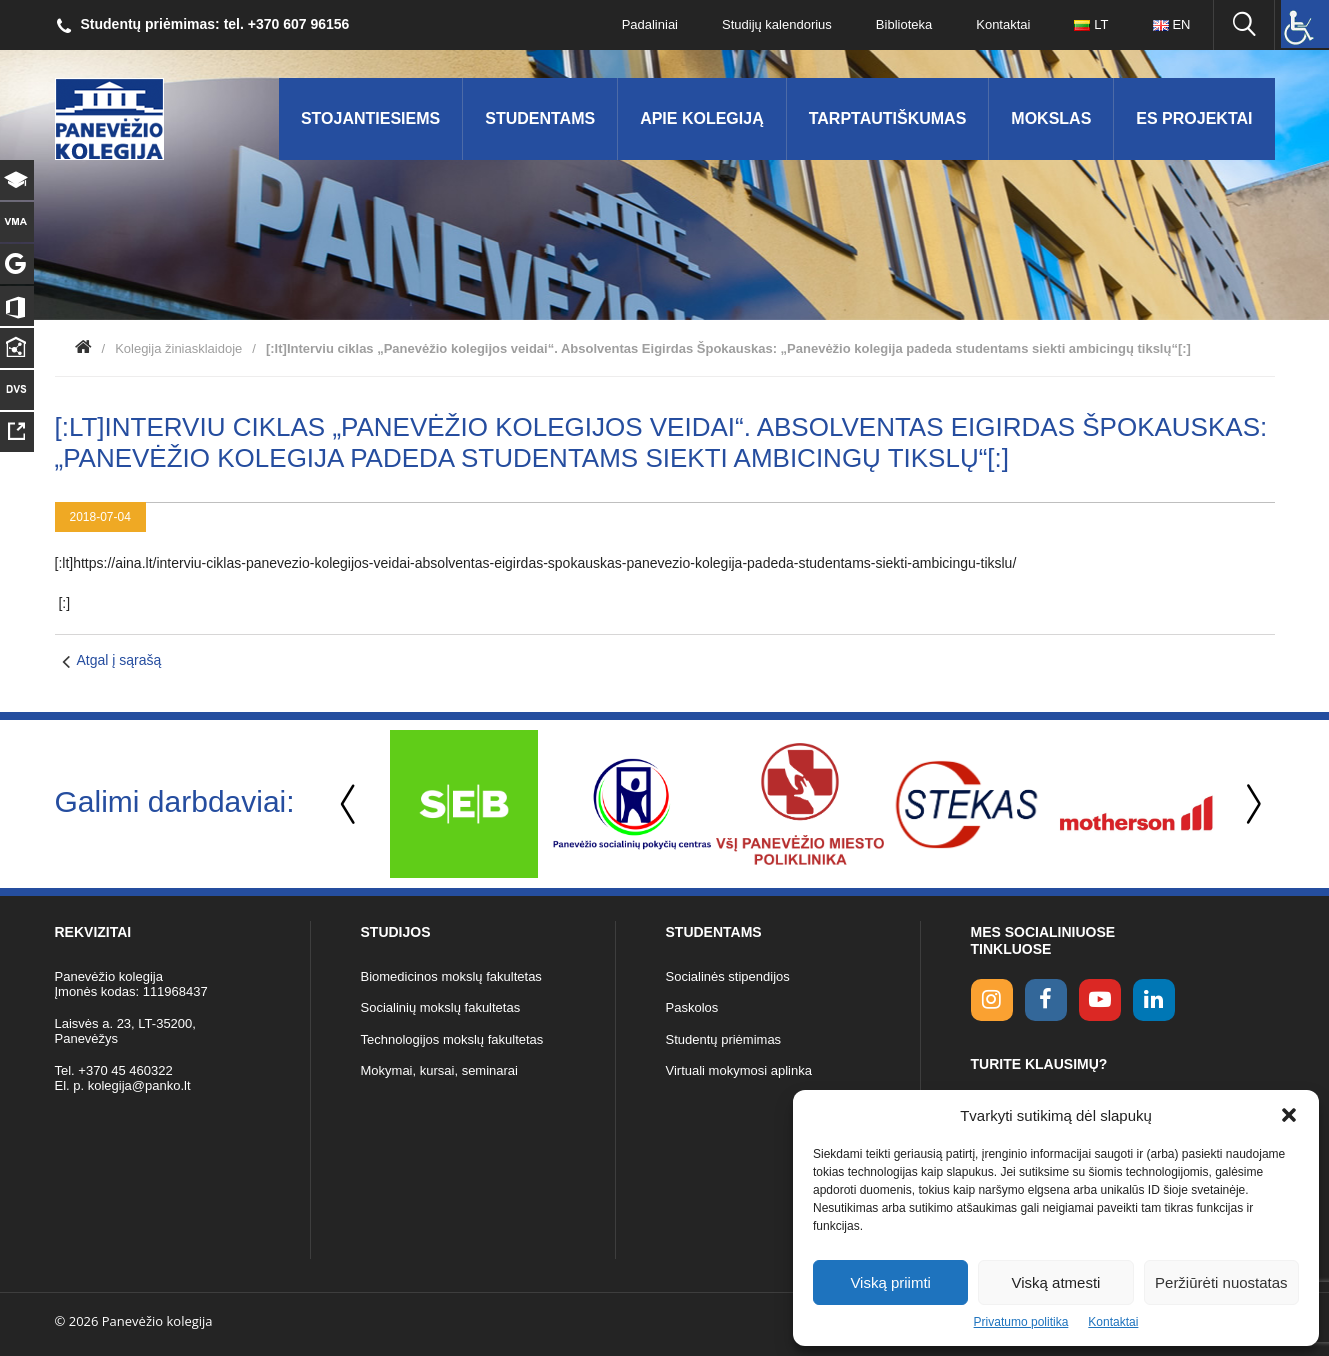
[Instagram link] (992, 1000)
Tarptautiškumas (888, 118)
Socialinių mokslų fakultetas (441, 1007)
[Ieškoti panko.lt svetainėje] (1244, 25)
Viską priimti (890, 1282)
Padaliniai (650, 24)
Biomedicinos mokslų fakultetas (451, 976)
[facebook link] (1046, 1000)
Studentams (540, 118)
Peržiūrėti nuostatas (1221, 1282)
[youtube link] (1100, 1000)
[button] (1289, 1115)
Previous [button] (350, 804)
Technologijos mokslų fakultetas (452, 1039)
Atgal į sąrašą (119, 660)
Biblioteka (904, 24)
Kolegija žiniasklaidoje (178, 348)
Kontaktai (1113, 1322)
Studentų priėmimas (724, 1039)
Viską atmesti (1056, 1282)
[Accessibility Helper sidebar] (1305, 24)
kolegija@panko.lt (139, 1085)
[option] (464, 804)
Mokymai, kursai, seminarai (440, 1070)
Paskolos (692, 1007)
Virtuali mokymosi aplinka (739, 1070)
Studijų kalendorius (777, 24)
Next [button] (1250, 804)
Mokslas (1051, 118)
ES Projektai (1194, 118)
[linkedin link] (1154, 1000)
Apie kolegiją (702, 118)
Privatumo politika (1021, 1322)
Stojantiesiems (370, 118)
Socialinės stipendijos (728, 976)
